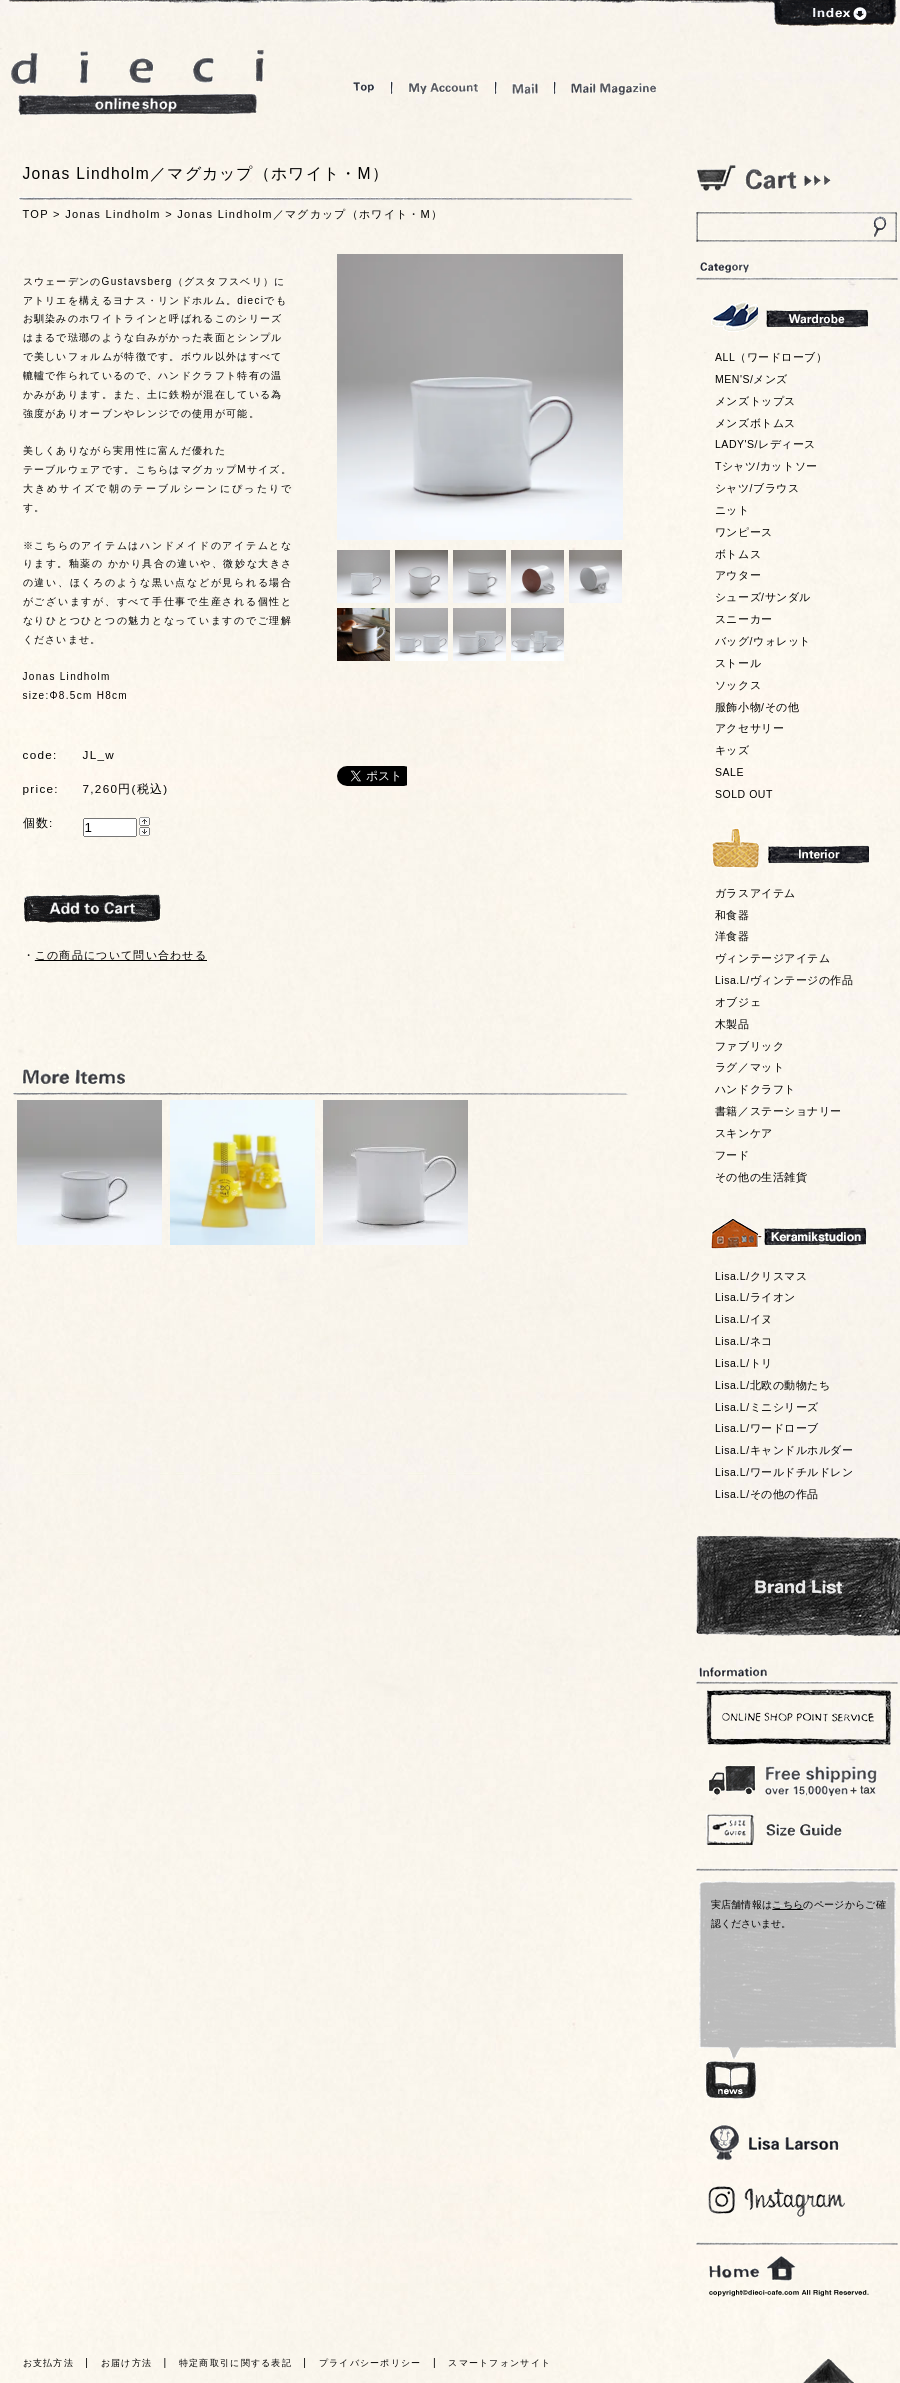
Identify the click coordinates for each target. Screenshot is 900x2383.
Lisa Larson (773, 2142)
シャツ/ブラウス (757, 488)
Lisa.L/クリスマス (761, 1276)
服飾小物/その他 (757, 707)
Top (364, 87)
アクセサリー (749, 728)
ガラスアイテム (755, 893)
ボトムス (738, 554)
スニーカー (744, 619)
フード (732, 1155)
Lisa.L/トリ (744, 1363)
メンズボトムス (755, 423)
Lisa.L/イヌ (744, 1319)
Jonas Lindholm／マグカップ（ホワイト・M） (310, 214)
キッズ (732, 750)
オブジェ (738, 1002)
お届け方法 (127, 2363)
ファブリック (749, 1046)
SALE (729, 772)
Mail (525, 87)
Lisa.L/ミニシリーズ (767, 1407)
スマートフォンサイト (499, 2363)
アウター (738, 575)
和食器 (732, 915)
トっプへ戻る (829, 2370)
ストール (738, 663)
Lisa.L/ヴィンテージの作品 (784, 980)
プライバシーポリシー (370, 2363)
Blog (777, 2201)
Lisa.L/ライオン (755, 1297)
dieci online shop (138, 82)
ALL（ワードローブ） (771, 357)
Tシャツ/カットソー (766, 466)
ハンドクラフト (755, 1089)
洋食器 (732, 936)
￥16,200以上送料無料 (796, 1776)
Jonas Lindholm (113, 214)
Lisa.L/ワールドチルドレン (784, 1472)
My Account (443, 87)
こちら (787, 1904)
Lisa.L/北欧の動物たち (772, 1385)
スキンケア (744, 1133)
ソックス (738, 685)
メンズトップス (755, 401)
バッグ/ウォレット (763, 641)
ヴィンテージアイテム (772, 958)
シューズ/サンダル (763, 597)
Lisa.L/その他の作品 (767, 1494)
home (752, 2269)
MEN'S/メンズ (751, 379)
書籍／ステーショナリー (778, 1111)
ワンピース (744, 532)
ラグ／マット (749, 1067)
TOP (36, 214)
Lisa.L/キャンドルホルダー (784, 1450)
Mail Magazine (614, 87)
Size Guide (796, 1828)
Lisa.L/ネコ (744, 1341)
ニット (732, 510)
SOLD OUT (744, 794)
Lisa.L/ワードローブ (767, 1428)
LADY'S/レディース (765, 444)
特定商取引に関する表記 (235, 2363)
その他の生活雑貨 (761, 1177)
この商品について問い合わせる (121, 955)
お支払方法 (49, 2363)
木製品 (732, 1024)
